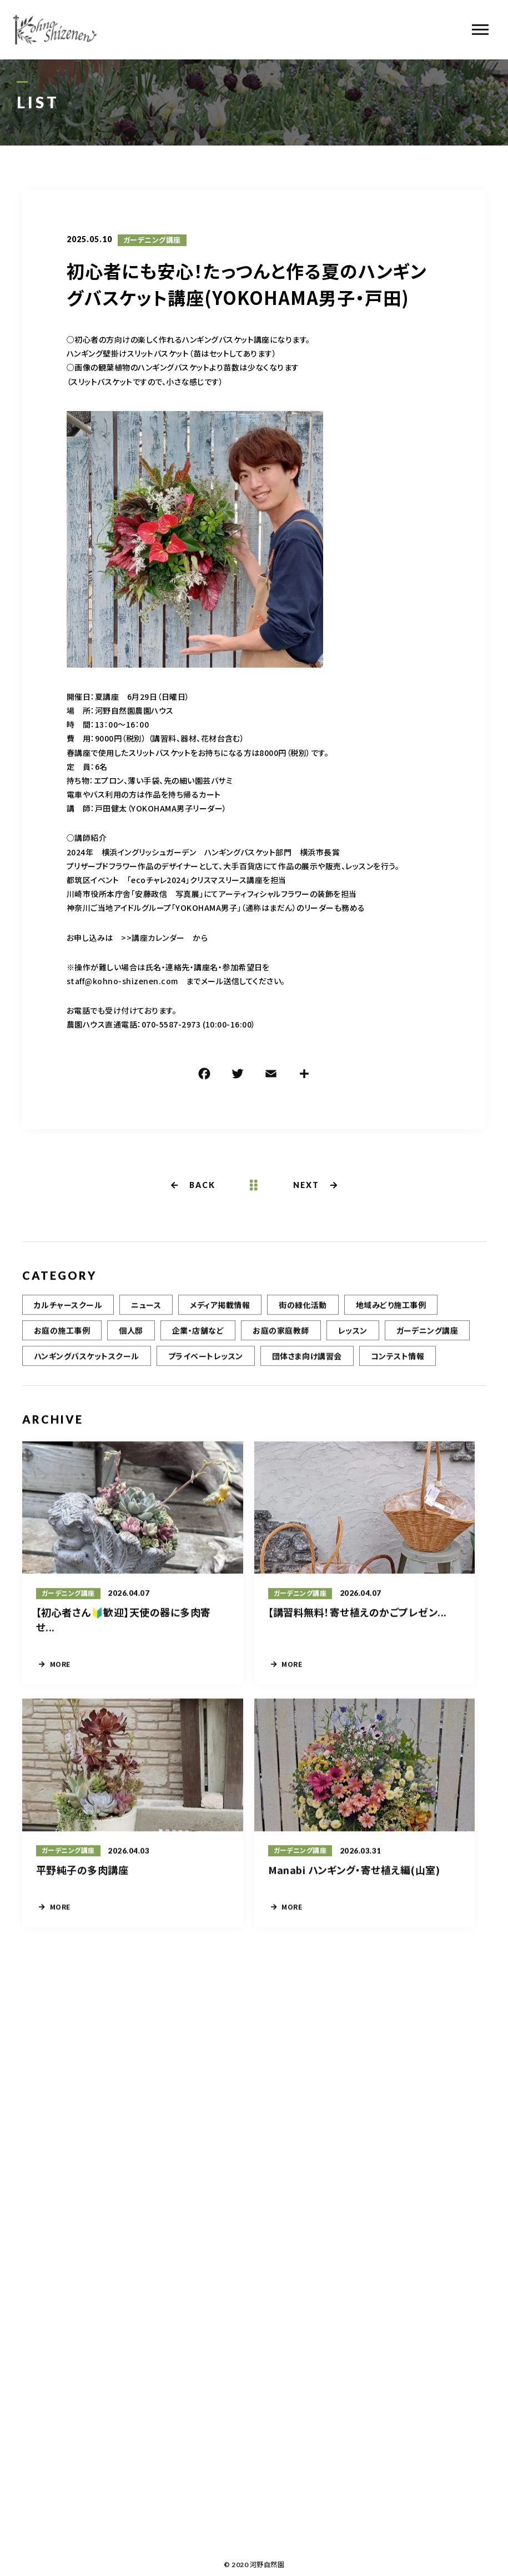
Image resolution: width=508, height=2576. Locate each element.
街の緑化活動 (303, 1313)
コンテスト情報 (397, 1364)
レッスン (353, 1338)
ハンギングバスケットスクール (86, 1364)
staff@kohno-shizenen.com (122, 982)
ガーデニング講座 (152, 241)
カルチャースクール (68, 1313)
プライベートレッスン (205, 1364)
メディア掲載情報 (220, 1313)
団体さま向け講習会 (307, 1364)
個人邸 (131, 1338)
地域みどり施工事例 (391, 1313)
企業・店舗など (198, 1338)
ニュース (146, 1313)
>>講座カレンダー (152, 939)
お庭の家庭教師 (281, 1338)
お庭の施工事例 (62, 1338)
